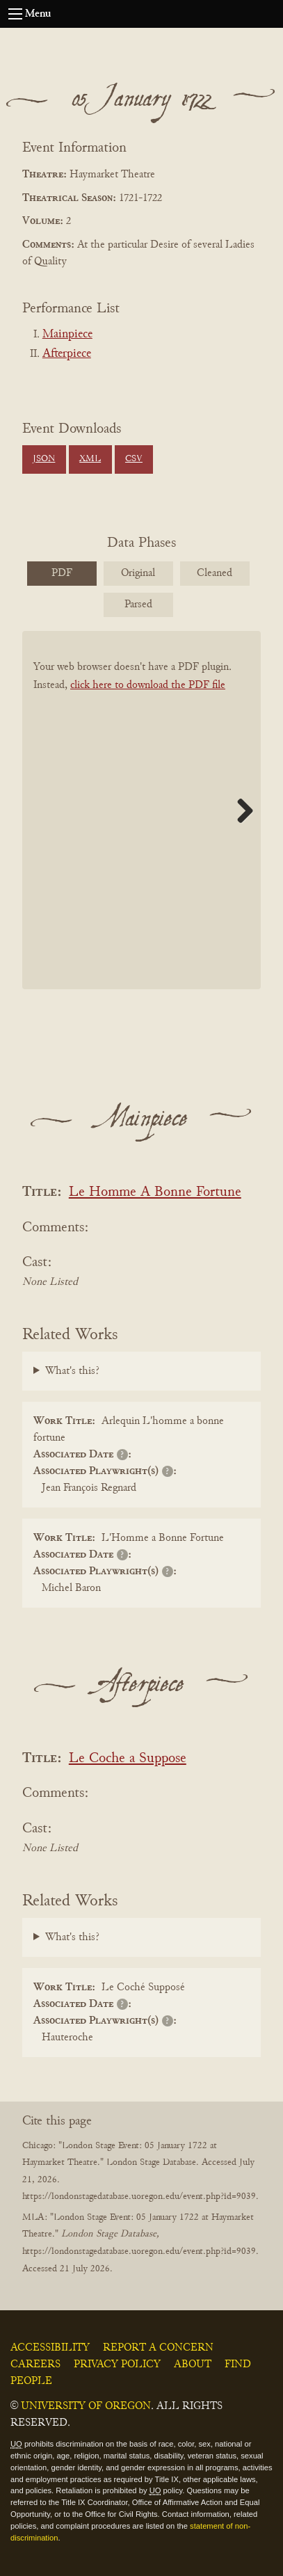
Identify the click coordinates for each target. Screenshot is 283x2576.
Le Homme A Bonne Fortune (155, 1192)
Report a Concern (158, 2347)
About (192, 2364)
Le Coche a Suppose (127, 1759)
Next (240, 810)
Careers (35, 2364)
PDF (61, 573)
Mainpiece (67, 334)
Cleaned (214, 573)
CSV (134, 459)
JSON (44, 459)
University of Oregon (86, 2406)
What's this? (72, 1371)
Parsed (138, 604)
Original (138, 573)
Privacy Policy (117, 2364)
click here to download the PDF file (147, 685)
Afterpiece (66, 354)
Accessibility (50, 2347)
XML (90, 459)
